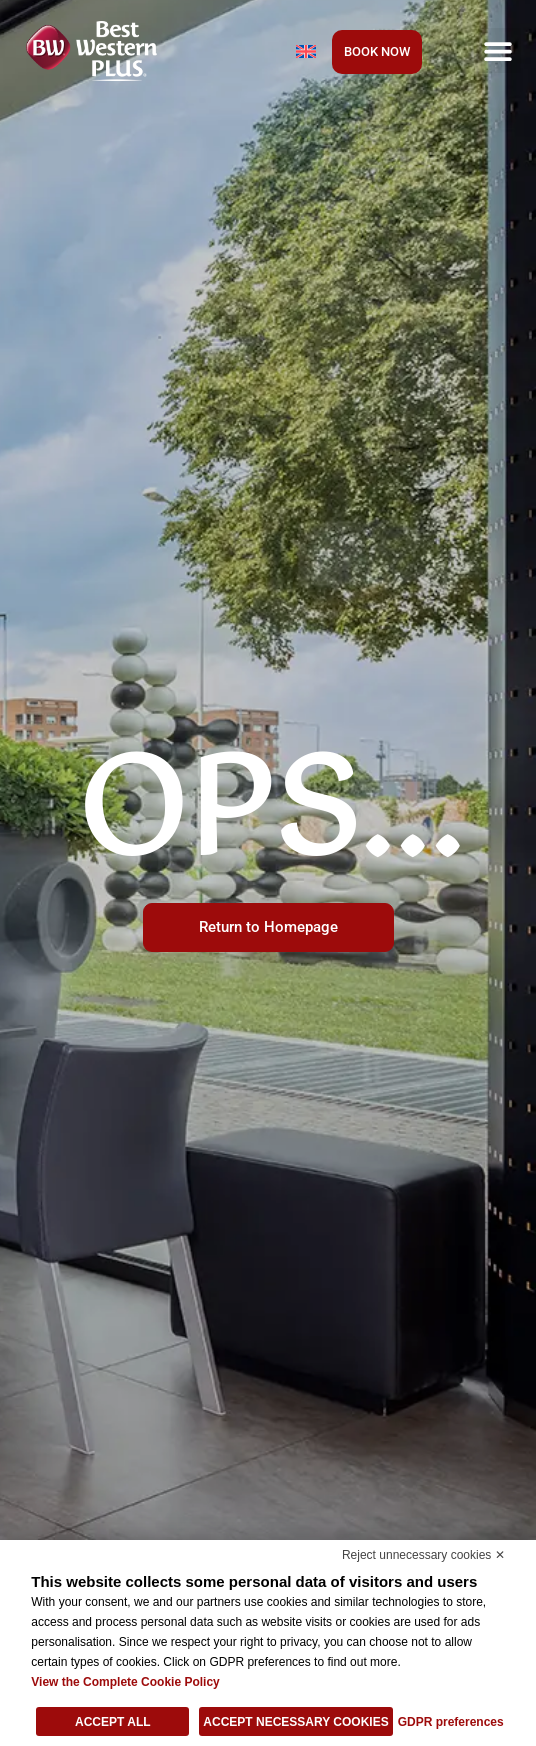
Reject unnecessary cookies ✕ (423, 1555)
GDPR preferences (451, 1722)
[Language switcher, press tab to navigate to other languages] (306, 50)
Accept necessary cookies (295, 1722)
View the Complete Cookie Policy (125, 1682)
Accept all (113, 1722)
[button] (498, 50)
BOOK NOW (377, 51)
